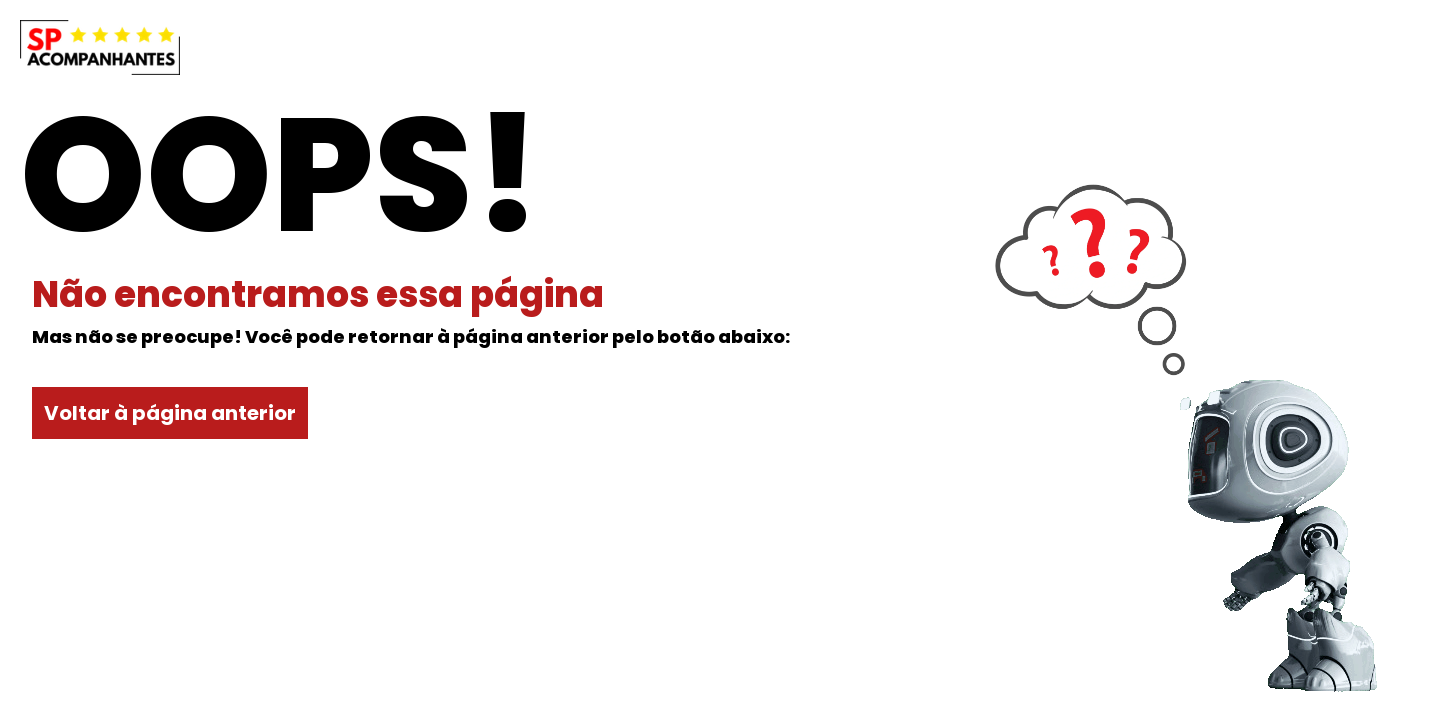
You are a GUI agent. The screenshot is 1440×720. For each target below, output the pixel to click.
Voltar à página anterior (170, 413)
